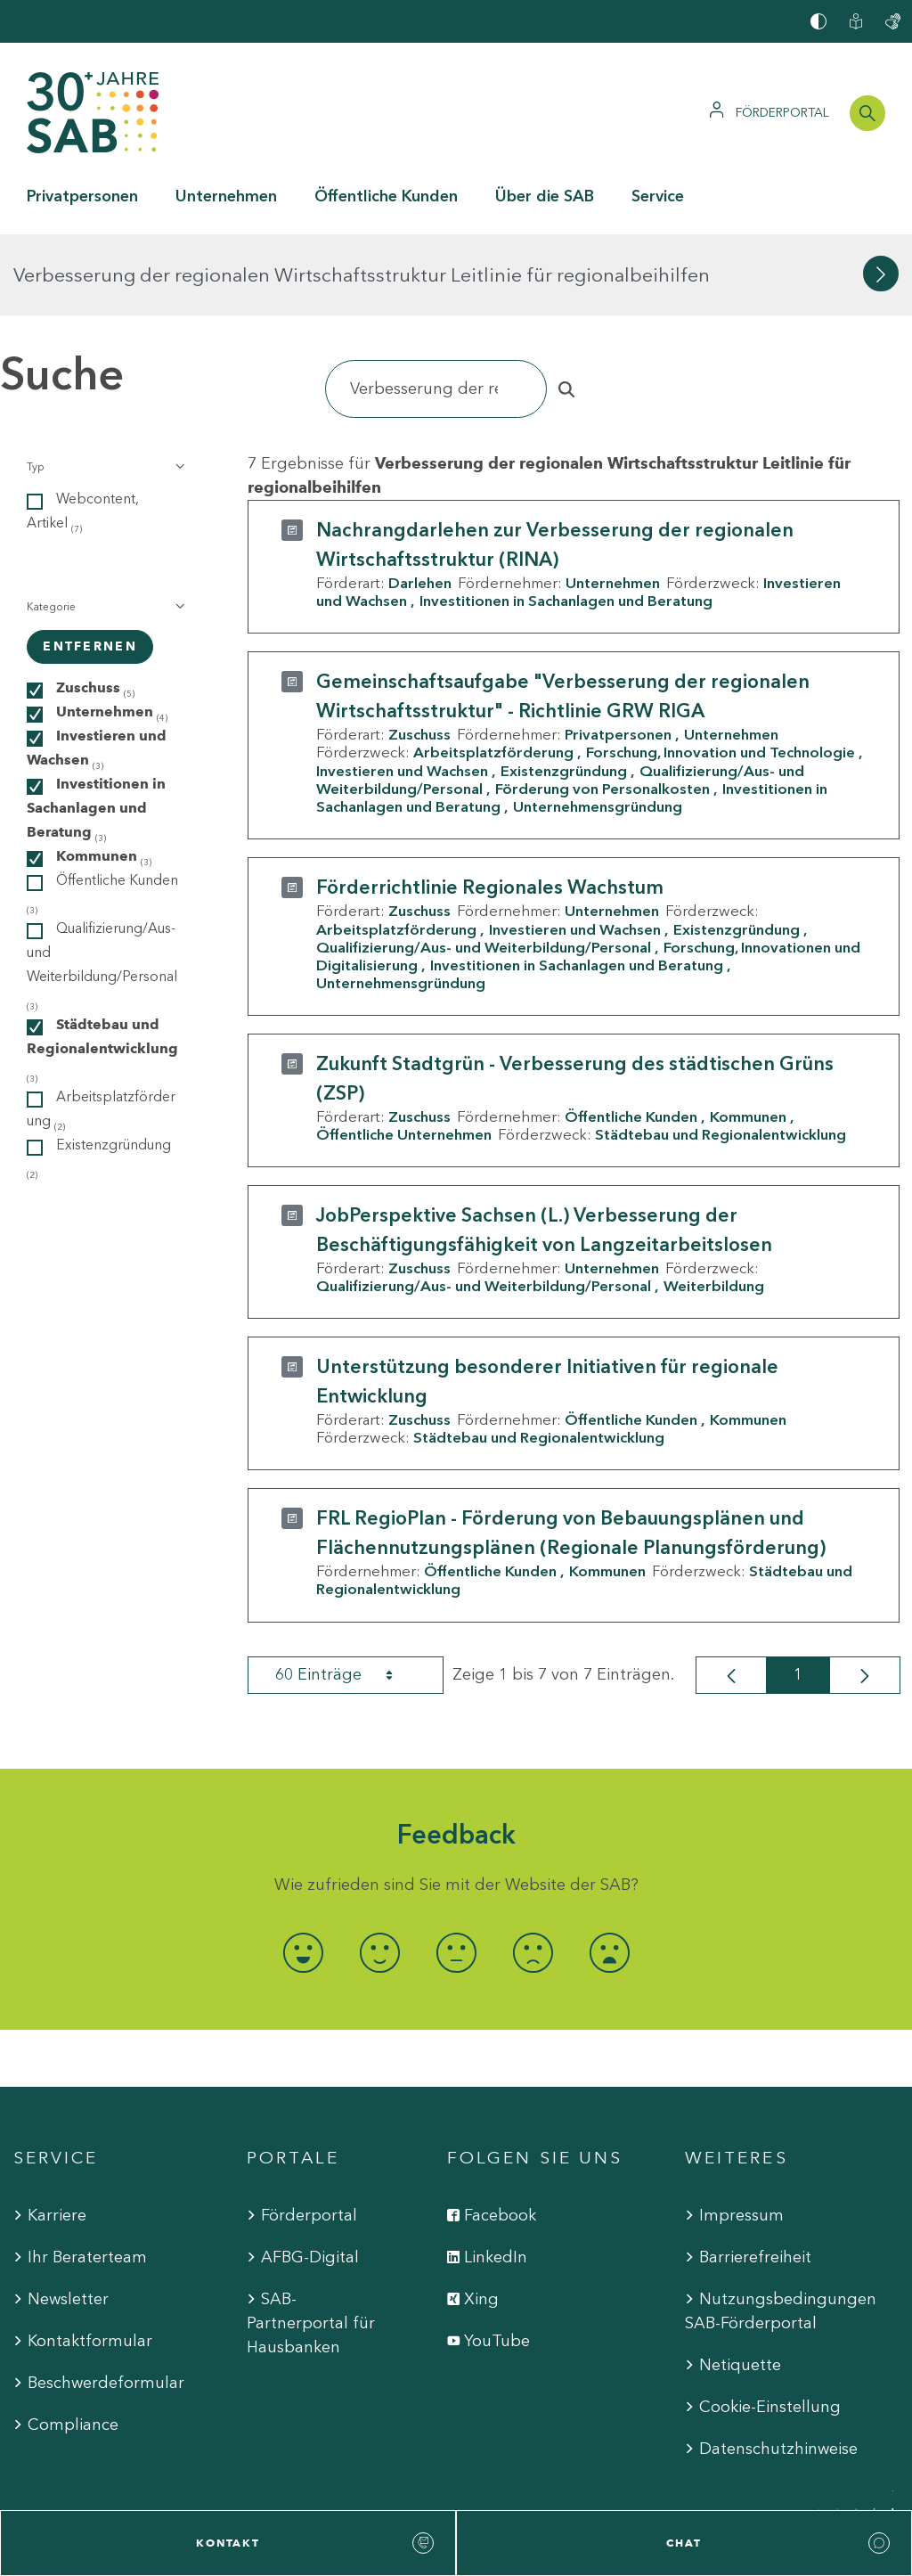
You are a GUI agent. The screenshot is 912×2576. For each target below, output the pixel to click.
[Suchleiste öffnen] (867, 113)
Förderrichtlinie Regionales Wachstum (490, 806)
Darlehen (420, 502)
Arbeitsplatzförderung (493, 671)
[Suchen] (436, 308)
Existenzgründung (564, 689)
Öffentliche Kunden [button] (386, 196)
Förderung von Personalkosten (602, 707)
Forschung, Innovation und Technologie (720, 671)
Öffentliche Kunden (631, 1035)
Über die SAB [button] (544, 196)
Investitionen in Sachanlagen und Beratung (565, 519)
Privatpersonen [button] (82, 196)
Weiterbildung (714, 1205)
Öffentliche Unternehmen (404, 1053)
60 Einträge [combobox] (350, 1593)
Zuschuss (419, 653)
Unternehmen (613, 502)
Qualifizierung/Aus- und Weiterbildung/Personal (483, 866)
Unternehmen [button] (226, 196)
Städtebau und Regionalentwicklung (720, 1053)
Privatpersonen (618, 653)
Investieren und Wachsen (402, 689)
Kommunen (748, 1035)
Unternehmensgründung (597, 725)
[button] (104, 386)
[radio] (302, 1872)
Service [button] (657, 196)
